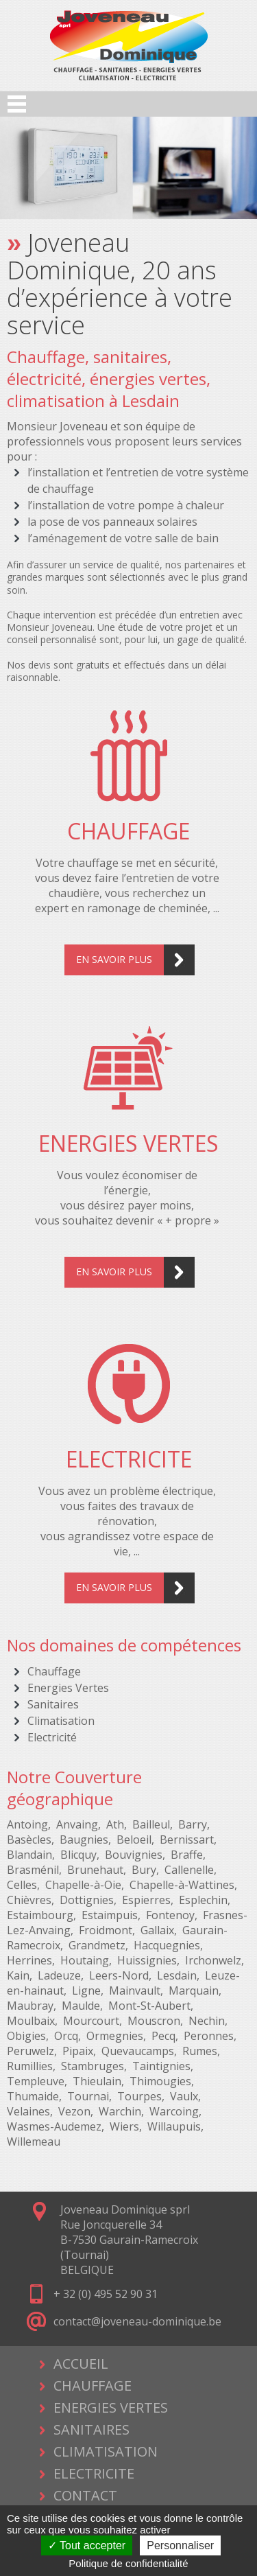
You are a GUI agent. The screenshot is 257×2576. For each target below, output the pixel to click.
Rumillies (30, 2066)
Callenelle (189, 1869)
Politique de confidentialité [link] (128, 2563)
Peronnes (209, 2035)
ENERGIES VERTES (110, 2407)
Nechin (206, 2020)
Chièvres (29, 1899)
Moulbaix (31, 2020)
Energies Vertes (68, 1687)
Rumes (199, 2050)
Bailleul (151, 1824)
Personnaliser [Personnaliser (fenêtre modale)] (180, 2545)
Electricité (52, 1737)
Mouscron (153, 2020)
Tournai (88, 2096)
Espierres (146, 1899)
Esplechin (203, 1899)
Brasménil (33, 1869)
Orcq (66, 2035)
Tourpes (139, 2096)
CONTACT (85, 2495)
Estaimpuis (110, 1915)
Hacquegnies (167, 1945)
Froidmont (105, 1930)
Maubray (30, 2005)
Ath (115, 1824)
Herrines (29, 1960)
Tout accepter (86, 2545)
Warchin (120, 2111)
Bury (144, 1869)
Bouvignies (133, 1854)
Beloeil (134, 1839)
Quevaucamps (137, 2050)
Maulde (81, 2005)
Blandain (29, 1854)
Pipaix (77, 2050)
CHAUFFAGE (92, 2385)
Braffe (187, 1854)
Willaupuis (174, 2126)
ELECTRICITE (93, 2473)
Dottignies (87, 1899)
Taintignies (161, 2066)
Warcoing (174, 2111)
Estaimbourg (40, 1915)
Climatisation (61, 1720)
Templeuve (35, 2081)
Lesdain (177, 1975)
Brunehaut (95, 1869)
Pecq (163, 2035)
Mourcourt (91, 2020)
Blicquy (78, 1854)
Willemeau (33, 2141)
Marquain (194, 1990)
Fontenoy (170, 1915)
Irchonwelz (213, 1960)
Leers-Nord (119, 1975)
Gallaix (157, 1930)
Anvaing (77, 1824)
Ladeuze (59, 1975)
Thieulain (97, 2081)
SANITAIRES (91, 2429)
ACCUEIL (80, 2363)
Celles (22, 1884)
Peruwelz (30, 2050)
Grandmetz (97, 1945)
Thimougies (160, 2081)
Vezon (74, 2111)
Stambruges (92, 2066)
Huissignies (147, 1960)
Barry (192, 1824)
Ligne (86, 1990)
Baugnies (84, 1839)
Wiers (124, 2126)
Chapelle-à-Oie (83, 1884)
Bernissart (187, 1839)
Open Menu (16, 104)
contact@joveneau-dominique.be (137, 2321)
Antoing (27, 1824)
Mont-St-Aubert (149, 2005)
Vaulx (184, 2096)
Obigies (26, 2035)
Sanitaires (53, 1704)
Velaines (28, 2111)
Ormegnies (114, 2035)
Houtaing (84, 1960)
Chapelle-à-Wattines (182, 1884)
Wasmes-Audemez (54, 2126)
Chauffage (54, 1671)
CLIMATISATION (105, 2451)
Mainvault (134, 1990)
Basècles (29, 1839)
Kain (18, 1975)
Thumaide (33, 2096)
